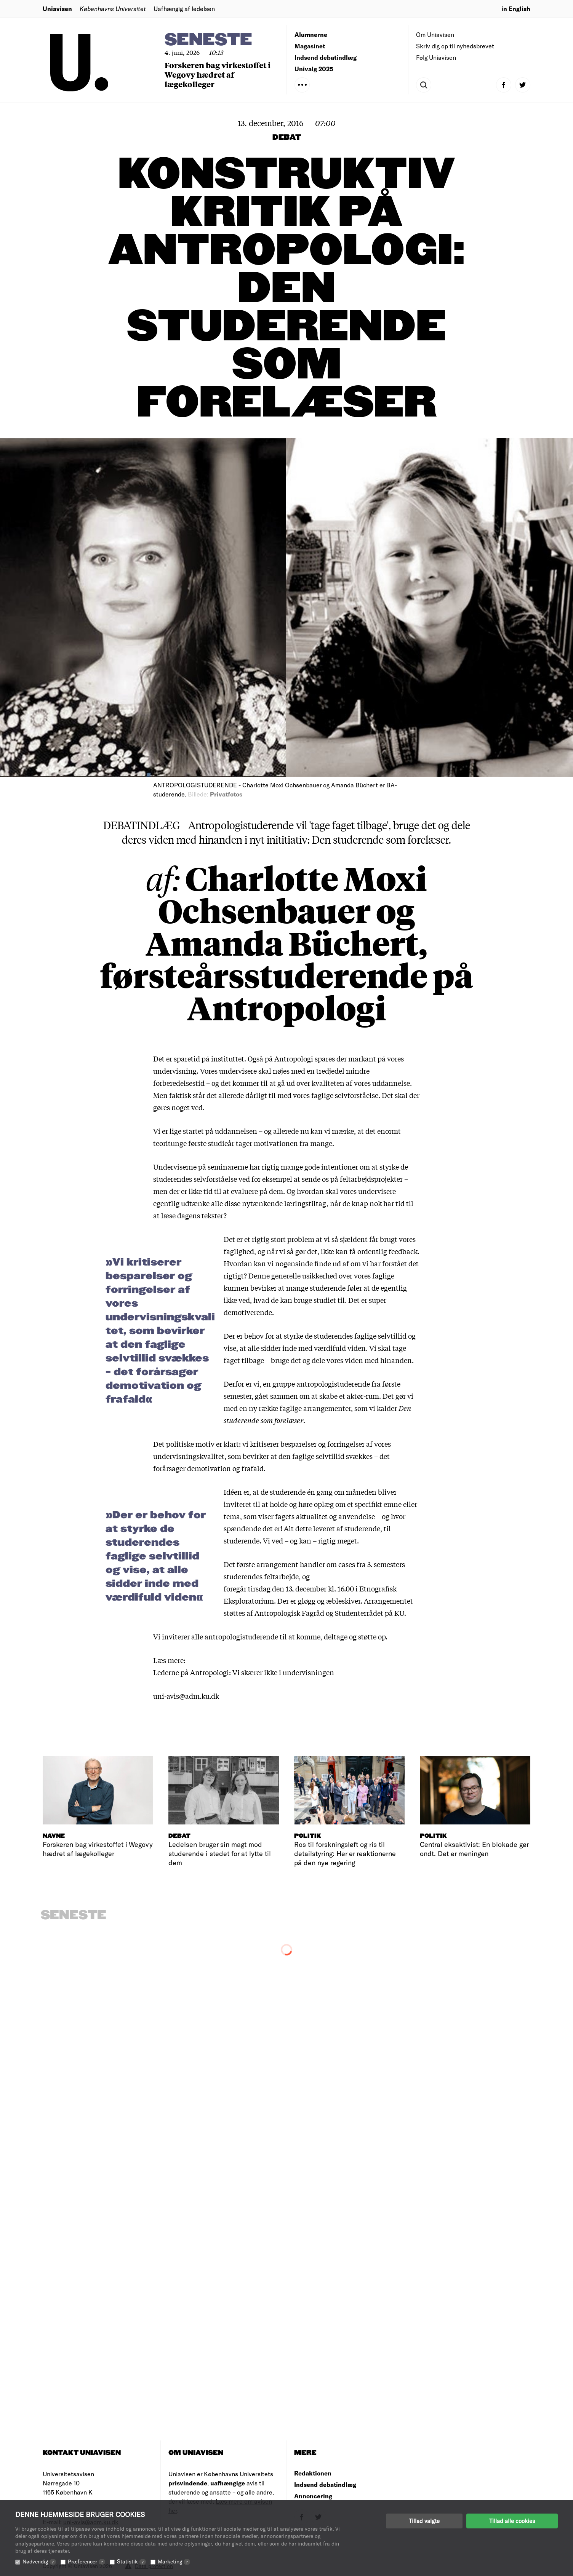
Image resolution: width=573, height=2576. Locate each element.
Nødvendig (39, 2561)
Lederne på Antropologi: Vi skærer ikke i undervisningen (243, 1672)
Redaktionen (312, 2473)
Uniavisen (57, 8)
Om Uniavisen (435, 34)
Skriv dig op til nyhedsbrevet (455, 45)
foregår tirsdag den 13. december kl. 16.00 (289, 1588)
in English (515, 8)
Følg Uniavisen (436, 57)
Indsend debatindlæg (326, 57)
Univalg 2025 (314, 68)
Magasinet (310, 45)
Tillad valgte (424, 2520)
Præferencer (86, 2561)
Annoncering (313, 2495)
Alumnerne (311, 34)
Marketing (174, 2561)
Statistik (131, 2561)
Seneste (208, 40)
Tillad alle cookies (512, 2520)
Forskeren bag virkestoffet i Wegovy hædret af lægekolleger (217, 74)
